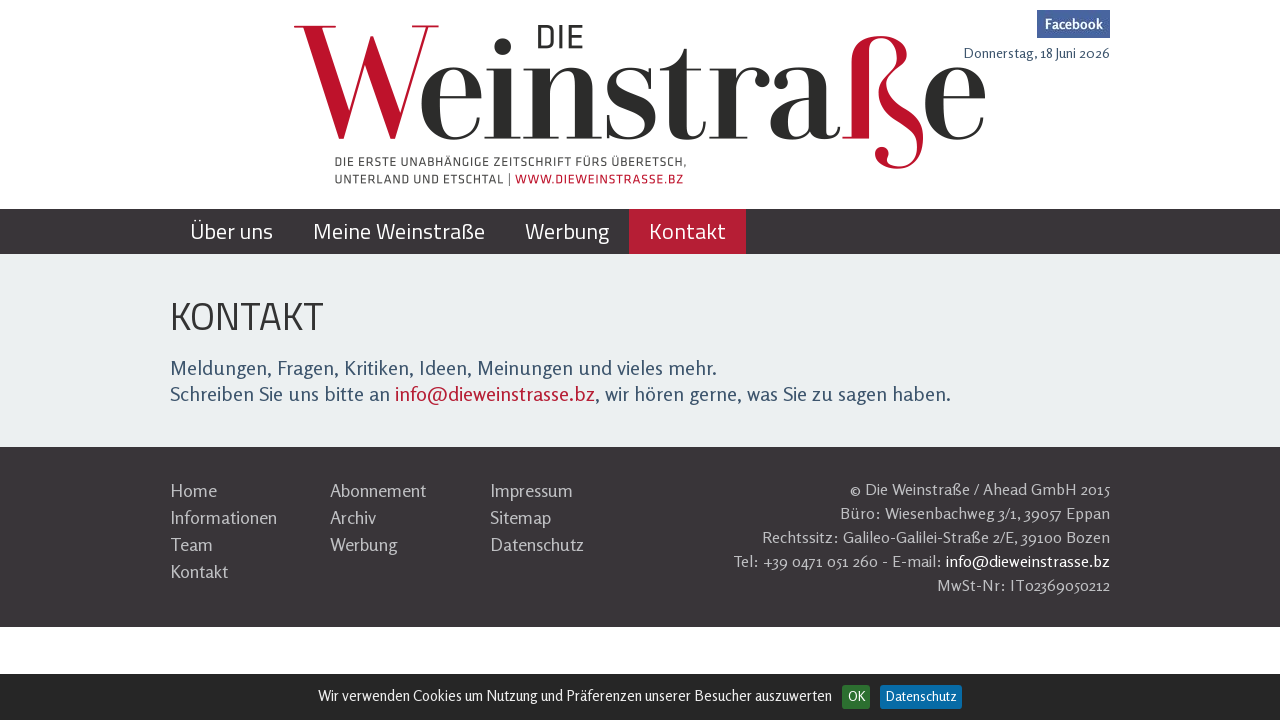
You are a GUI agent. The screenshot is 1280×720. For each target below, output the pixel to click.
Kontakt (199, 571)
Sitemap (520, 517)
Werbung (364, 544)
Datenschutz (537, 544)
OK (856, 696)
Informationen (223, 517)
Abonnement (378, 490)
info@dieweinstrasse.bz (495, 393)
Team (191, 544)
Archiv (353, 517)
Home (193, 490)
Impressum (531, 490)
